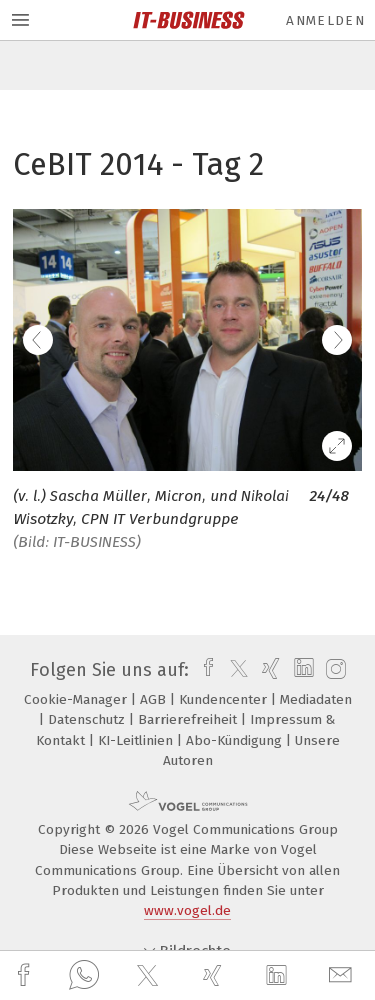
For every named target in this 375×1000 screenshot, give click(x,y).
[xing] (215, 975)
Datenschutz (88, 719)
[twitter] (150, 976)
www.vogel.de (187, 910)
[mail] (343, 975)
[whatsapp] (84, 976)
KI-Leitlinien (137, 740)
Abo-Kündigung (236, 740)
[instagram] (333, 670)
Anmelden (325, 20)
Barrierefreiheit (189, 719)
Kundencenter (225, 699)
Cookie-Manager (77, 699)
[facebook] (26, 975)
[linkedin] (279, 976)
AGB (155, 699)
